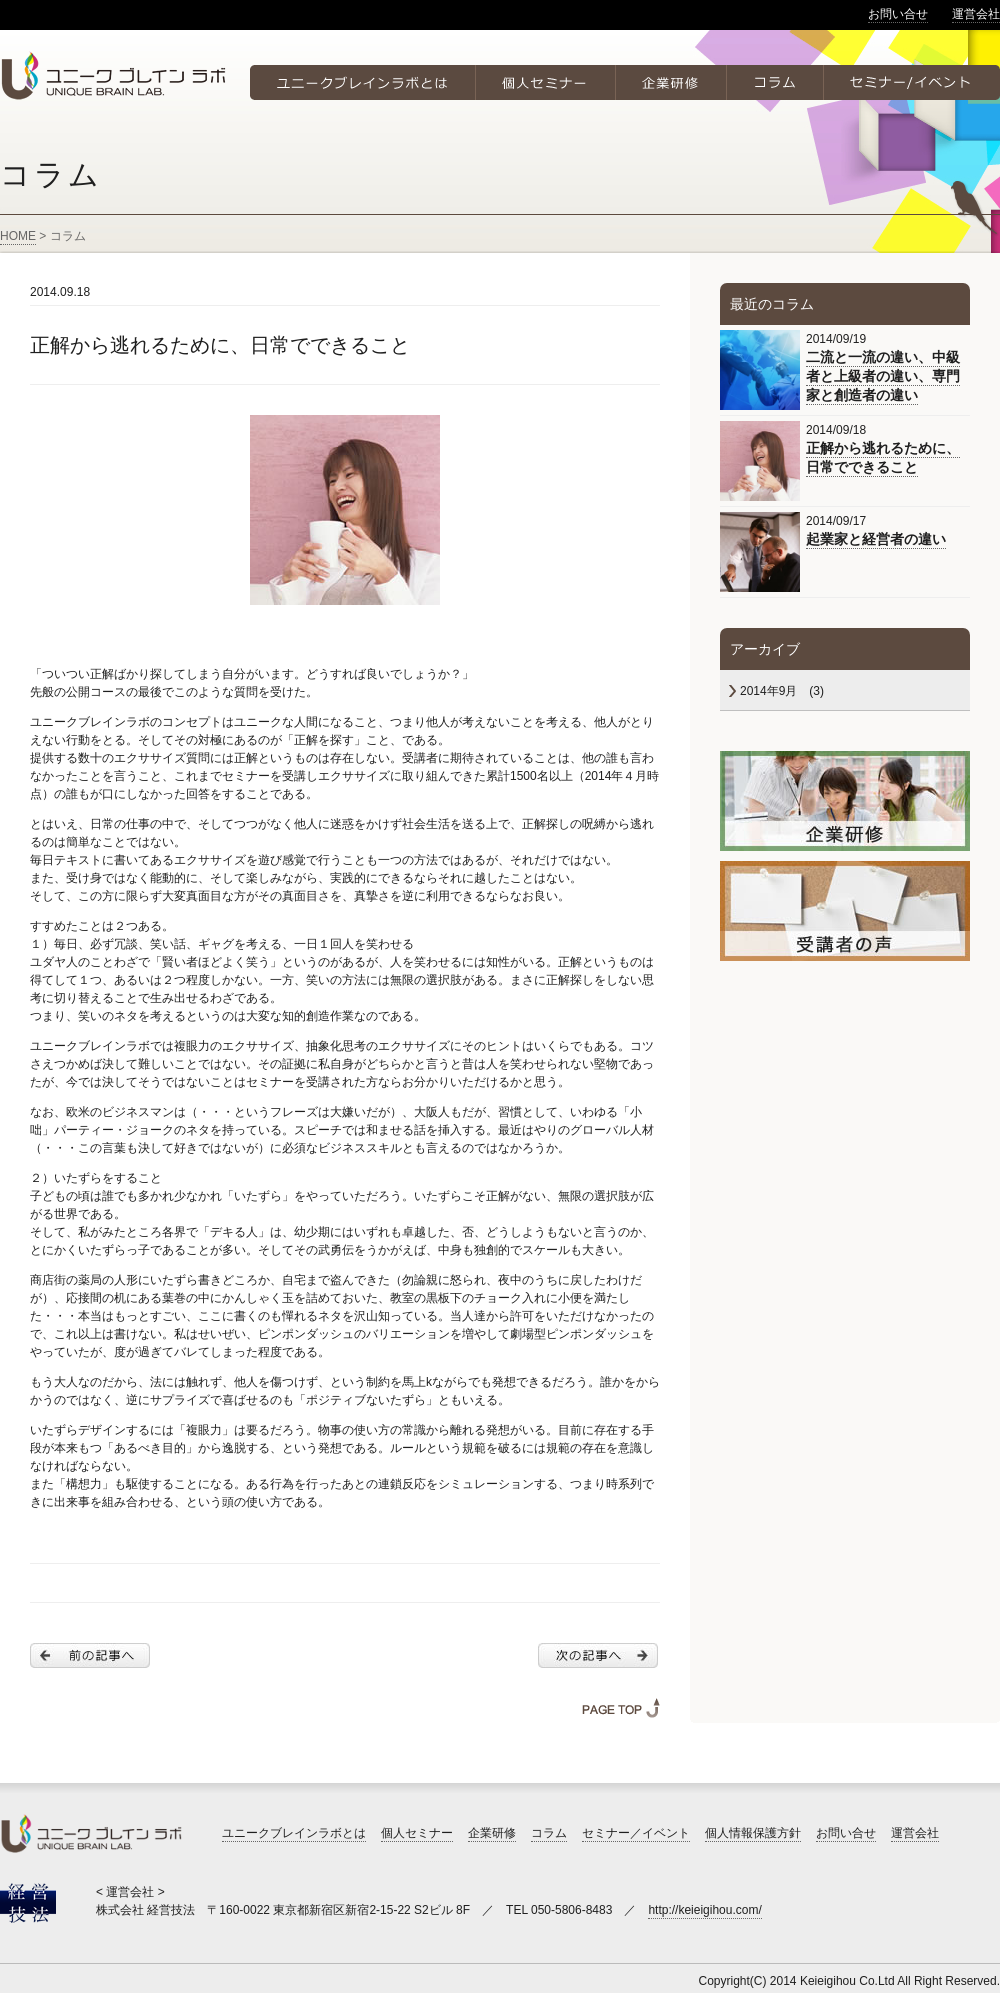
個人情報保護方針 (753, 1833)
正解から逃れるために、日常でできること (883, 457)
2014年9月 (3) (782, 691)
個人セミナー (417, 1833)
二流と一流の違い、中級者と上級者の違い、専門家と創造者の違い (883, 376)
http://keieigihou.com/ (704, 1910)
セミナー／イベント (636, 1833)
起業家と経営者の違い (876, 539)
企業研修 (492, 1833)
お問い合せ (898, 14)
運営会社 (976, 14)
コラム (549, 1833)
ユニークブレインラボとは (294, 1833)
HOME (18, 236)
